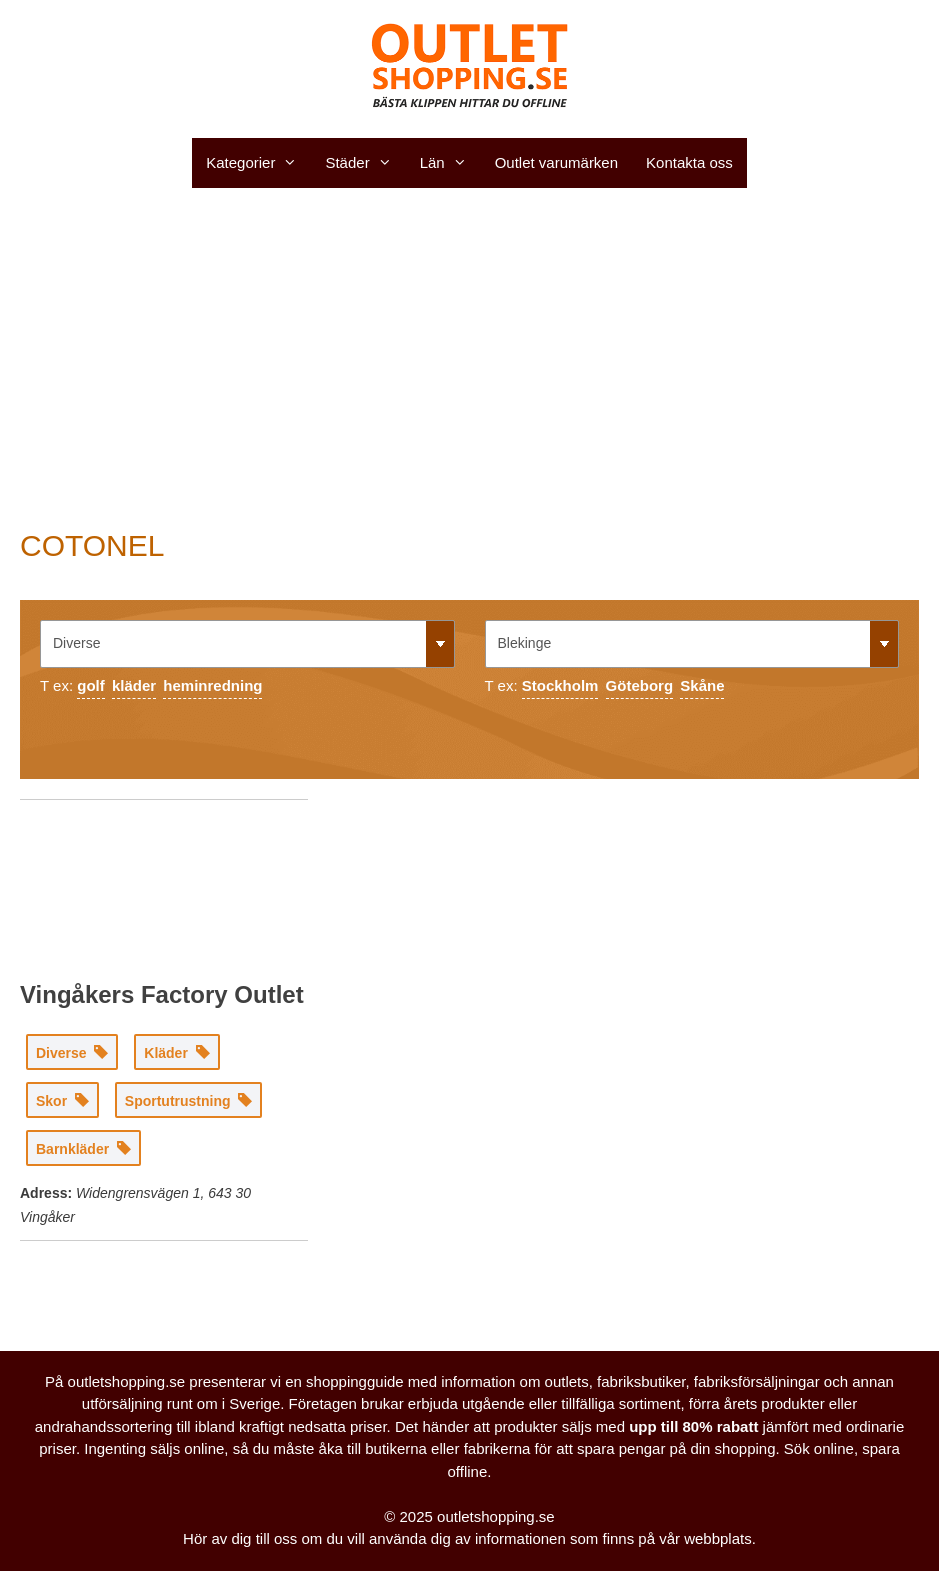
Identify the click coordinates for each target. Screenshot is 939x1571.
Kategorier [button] (258, 163)
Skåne (702, 685)
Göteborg (640, 685)
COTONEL (92, 545)
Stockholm (560, 685)
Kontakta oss (689, 162)
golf (91, 685)
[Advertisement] (469, 358)
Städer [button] (365, 163)
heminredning (212, 685)
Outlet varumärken (556, 162)
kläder (134, 685)
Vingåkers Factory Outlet (162, 994)
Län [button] (450, 163)
